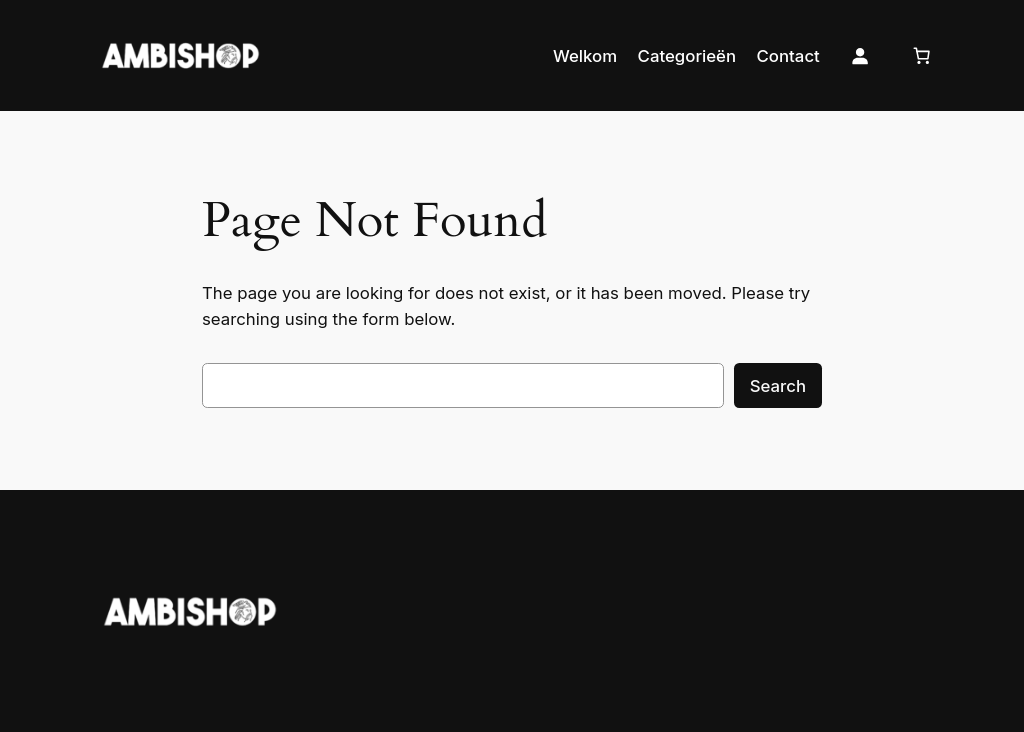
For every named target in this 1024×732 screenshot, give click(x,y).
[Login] (860, 56)
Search (778, 386)
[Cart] (921, 56)
